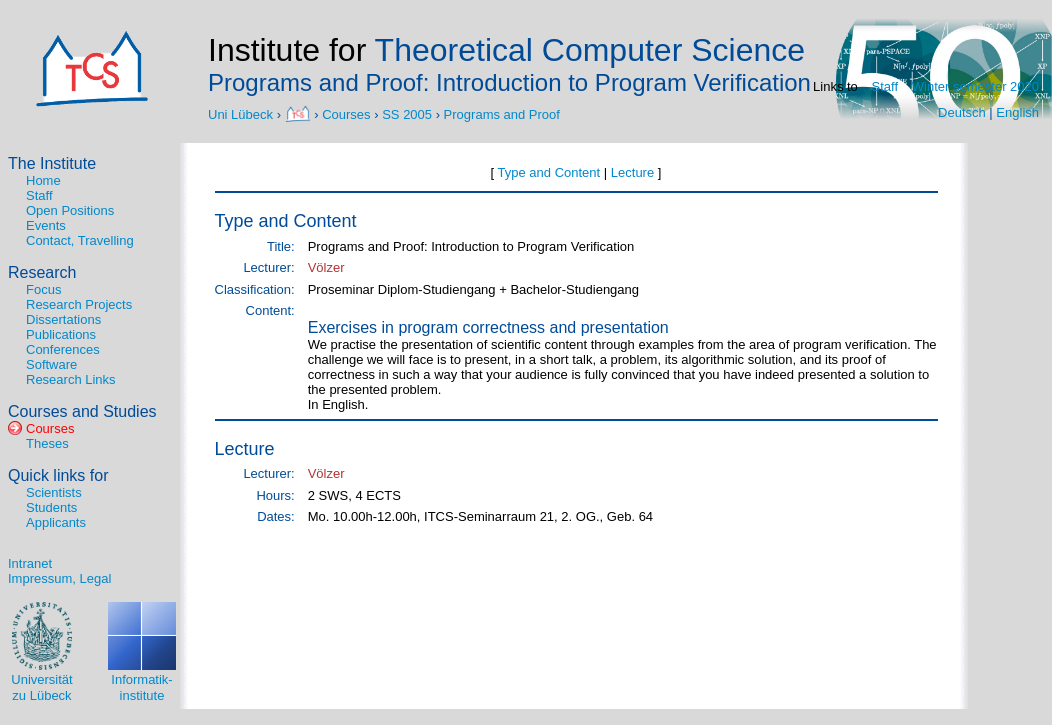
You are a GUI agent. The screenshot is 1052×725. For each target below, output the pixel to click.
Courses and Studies (82, 411)
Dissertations (63, 319)
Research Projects (79, 304)
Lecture (632, 172)
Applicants (56, 522)
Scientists (54, 492)
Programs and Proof (502, 113)
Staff (885, 86)
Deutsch (962, 112)
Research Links (71, 379)
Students (51, 507)
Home (43, 180)
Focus (43, 289)
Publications (61, 334)
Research (42, 272)
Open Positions (70, 210)
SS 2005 (407, 113)
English (1017, 112)
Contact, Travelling (80, 240)
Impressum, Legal (59, 578)
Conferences (63, 349)
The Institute (52, 163)
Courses (346, 113)
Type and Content (549, 172)
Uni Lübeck (242, 113)
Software (51, 364)
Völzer (326, 267)
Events (46, 225)
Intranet (30, 563)
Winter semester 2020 (975, 86)
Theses (47, 443)
